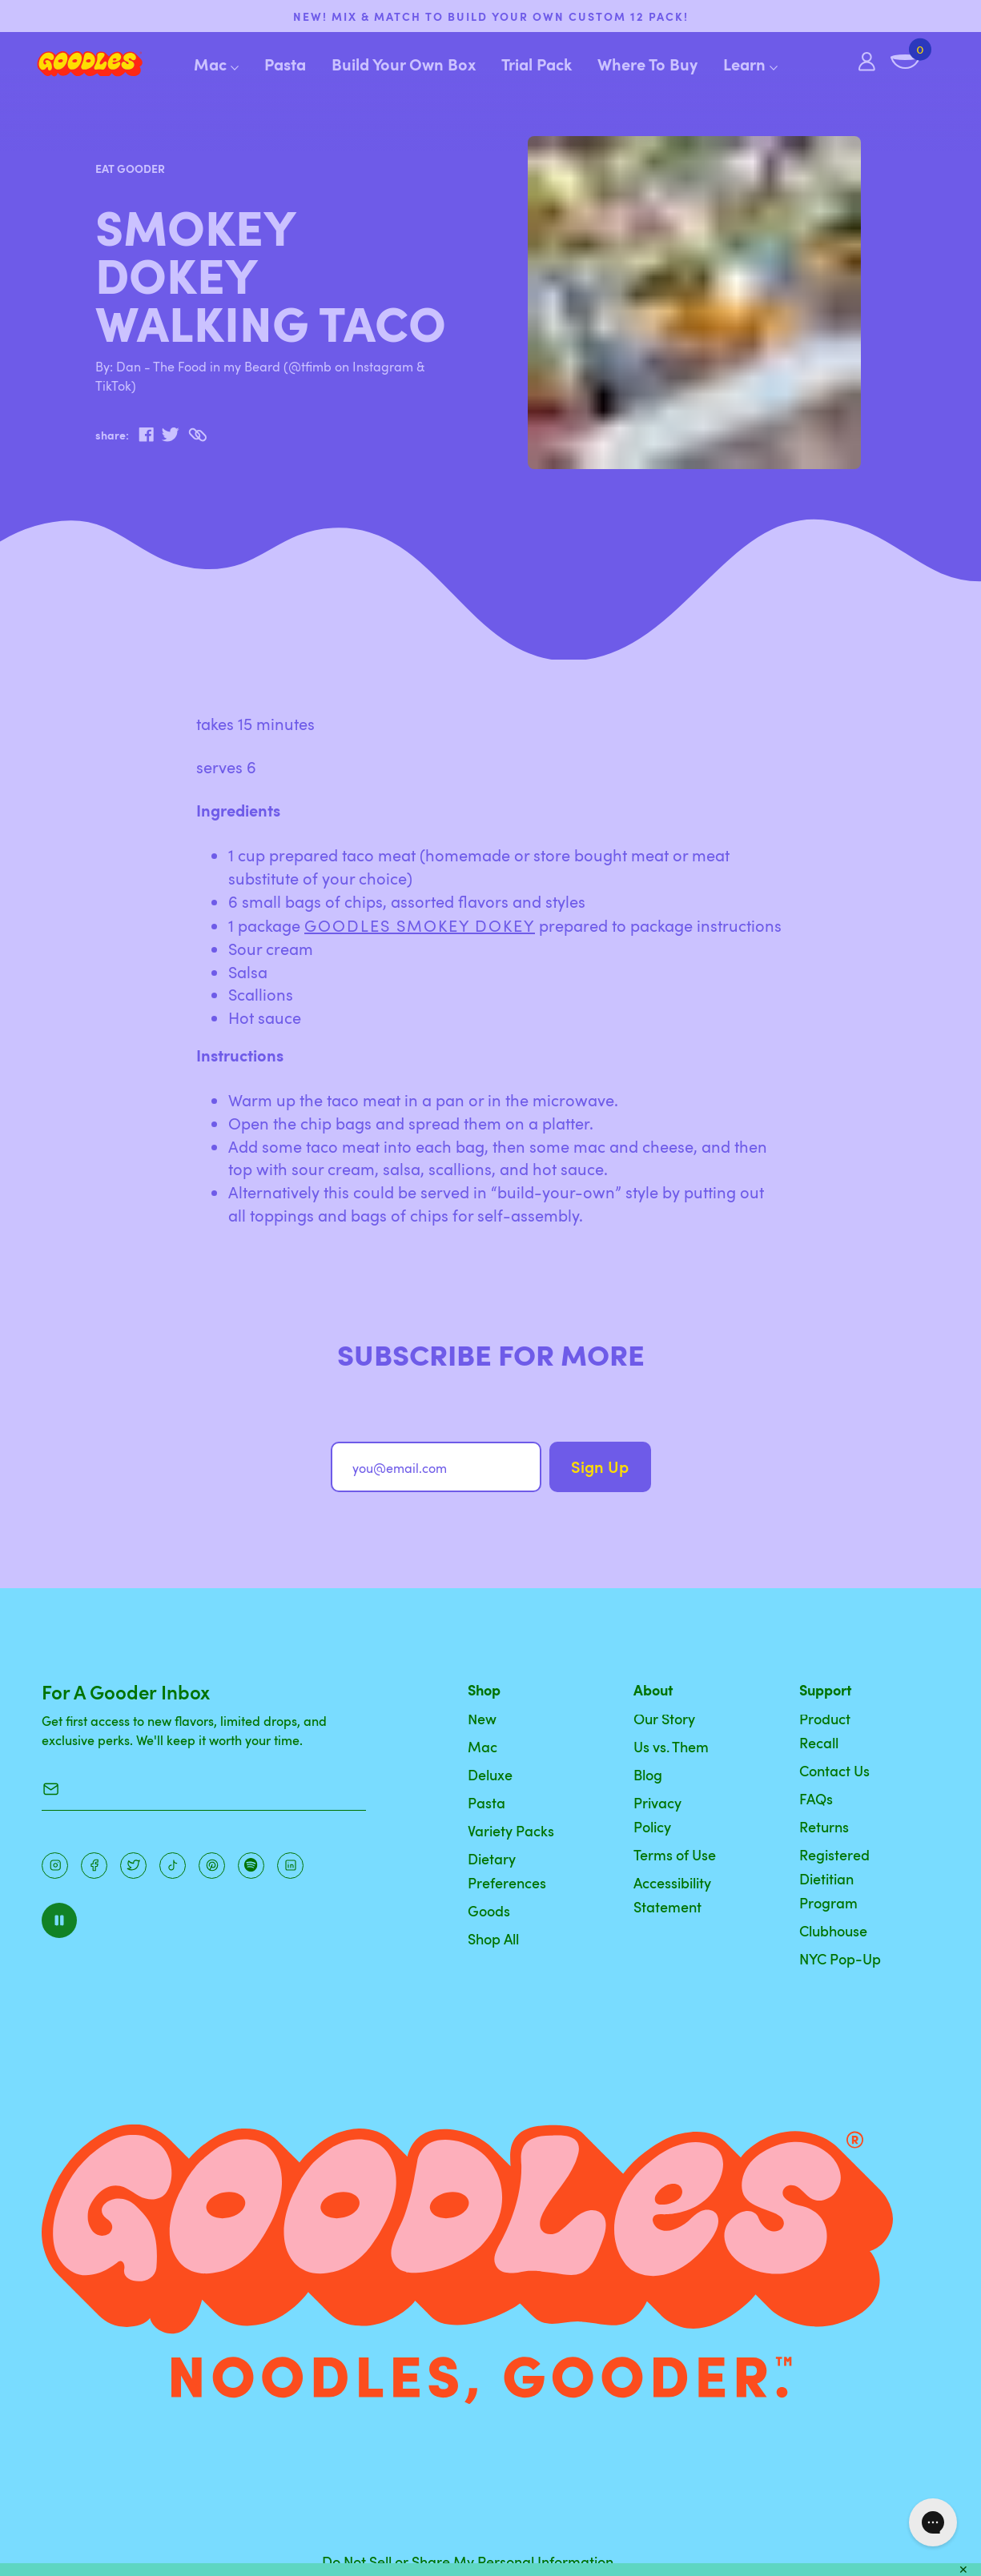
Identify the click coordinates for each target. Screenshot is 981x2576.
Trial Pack (536, 64)
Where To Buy (647, 64)
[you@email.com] (436, 1467)
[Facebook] (94, 1865)
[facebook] (146, 434)
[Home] (77, 64)
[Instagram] (55, 1865)
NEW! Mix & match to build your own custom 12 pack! (491, 16)
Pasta (285, 64)
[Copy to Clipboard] (197, 435)
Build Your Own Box (404, 64)
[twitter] (170, 434)
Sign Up (600, 1466)
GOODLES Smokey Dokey (419, 925)
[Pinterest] (133, 1865)
